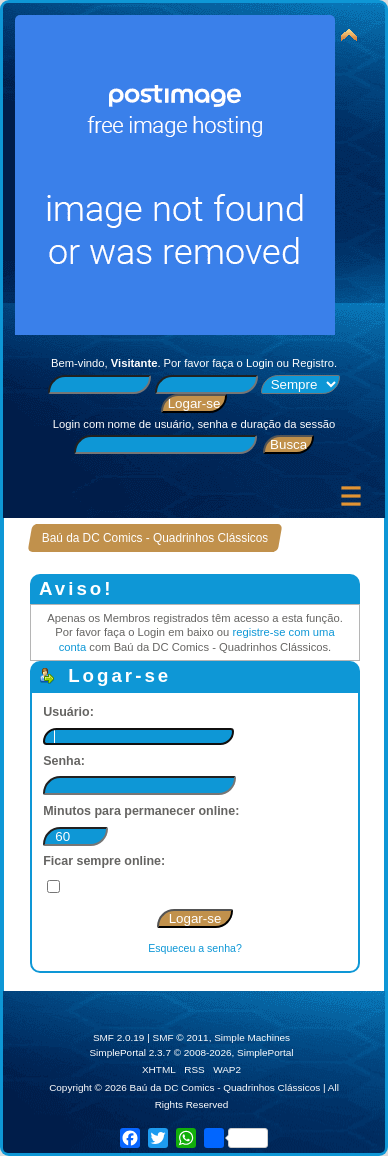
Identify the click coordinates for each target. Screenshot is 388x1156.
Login (259, 363)
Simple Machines (252, 1037)
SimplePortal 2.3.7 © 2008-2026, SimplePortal (191, 1052)
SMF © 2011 (181, 1037)
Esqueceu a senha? (195, 948)
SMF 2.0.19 (119, 1037)
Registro (313, 363)
